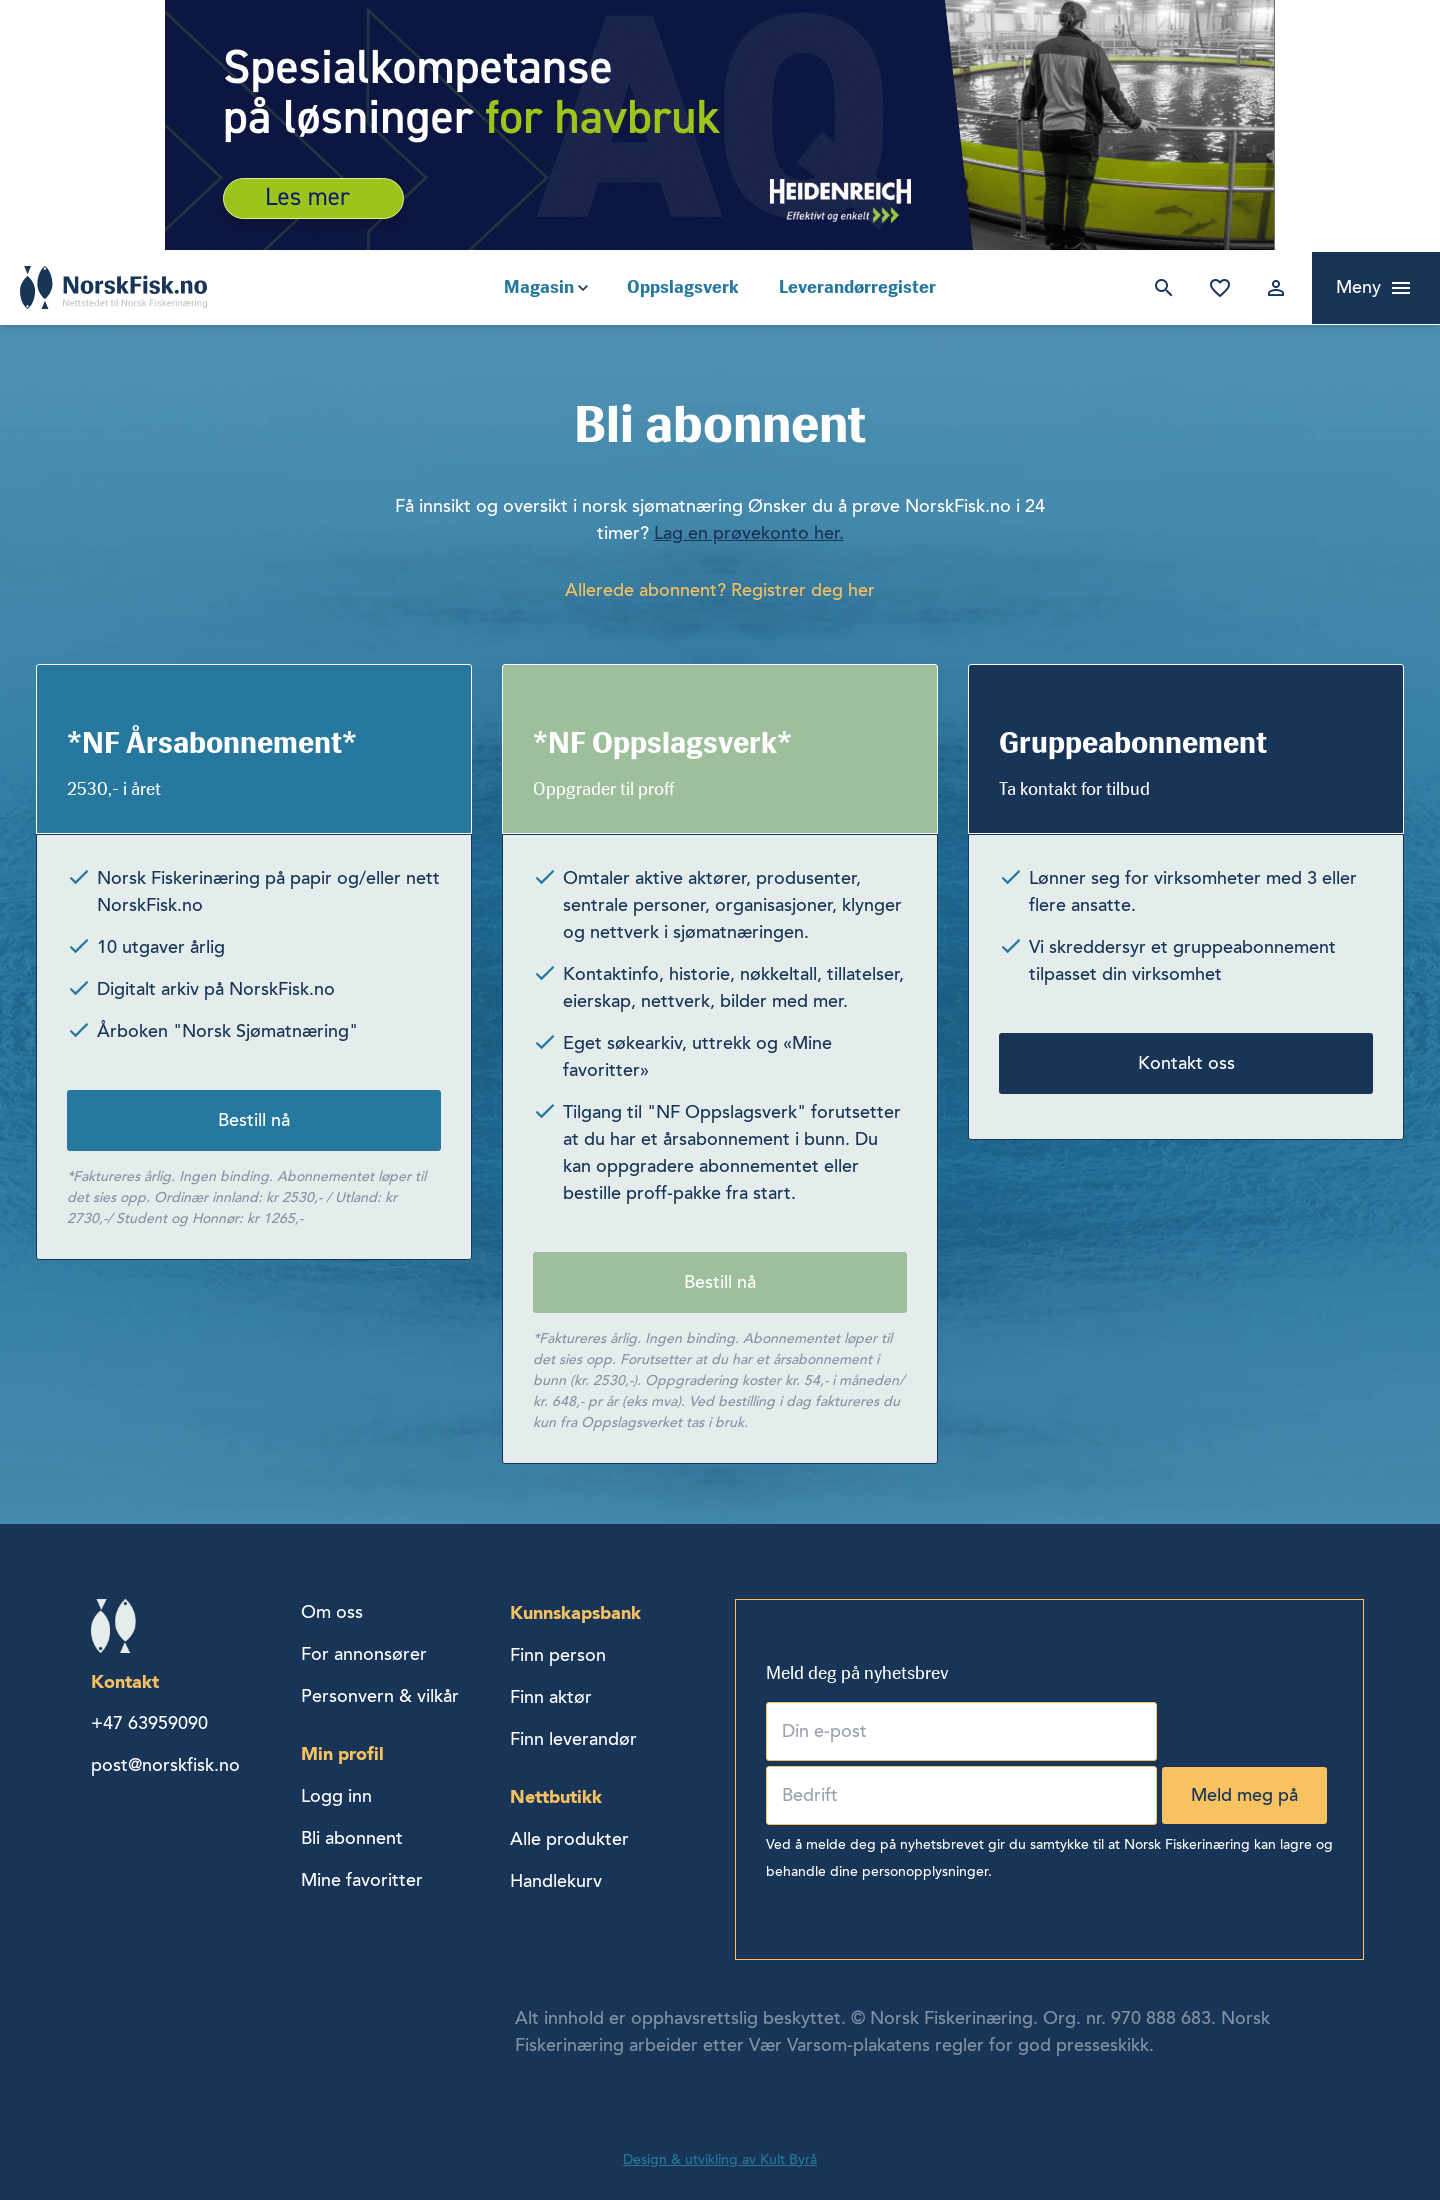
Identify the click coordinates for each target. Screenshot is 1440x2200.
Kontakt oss (1186, 1063)
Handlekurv (556, 1881)
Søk (1160, 288)
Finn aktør (551, 1697)
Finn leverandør (573, 1739)
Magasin (539, 287)
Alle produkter (569, 1839)
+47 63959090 (149, 1723)
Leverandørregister (857, 287)
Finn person (558, 1655)
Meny (1358, 287)
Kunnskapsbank (575, 1612)
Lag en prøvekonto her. (749, 533)
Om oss (332, 1612)
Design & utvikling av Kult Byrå (720, 2159)
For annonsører (364, 1654)
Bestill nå (254, 1120)
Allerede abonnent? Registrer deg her (720, 590)
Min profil (342, 1753)
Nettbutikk (556, 1796)
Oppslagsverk (683, 287)
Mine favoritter (1216, 288)
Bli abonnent (352, 1838)
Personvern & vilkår (380, 1696)
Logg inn (1272, 288)
